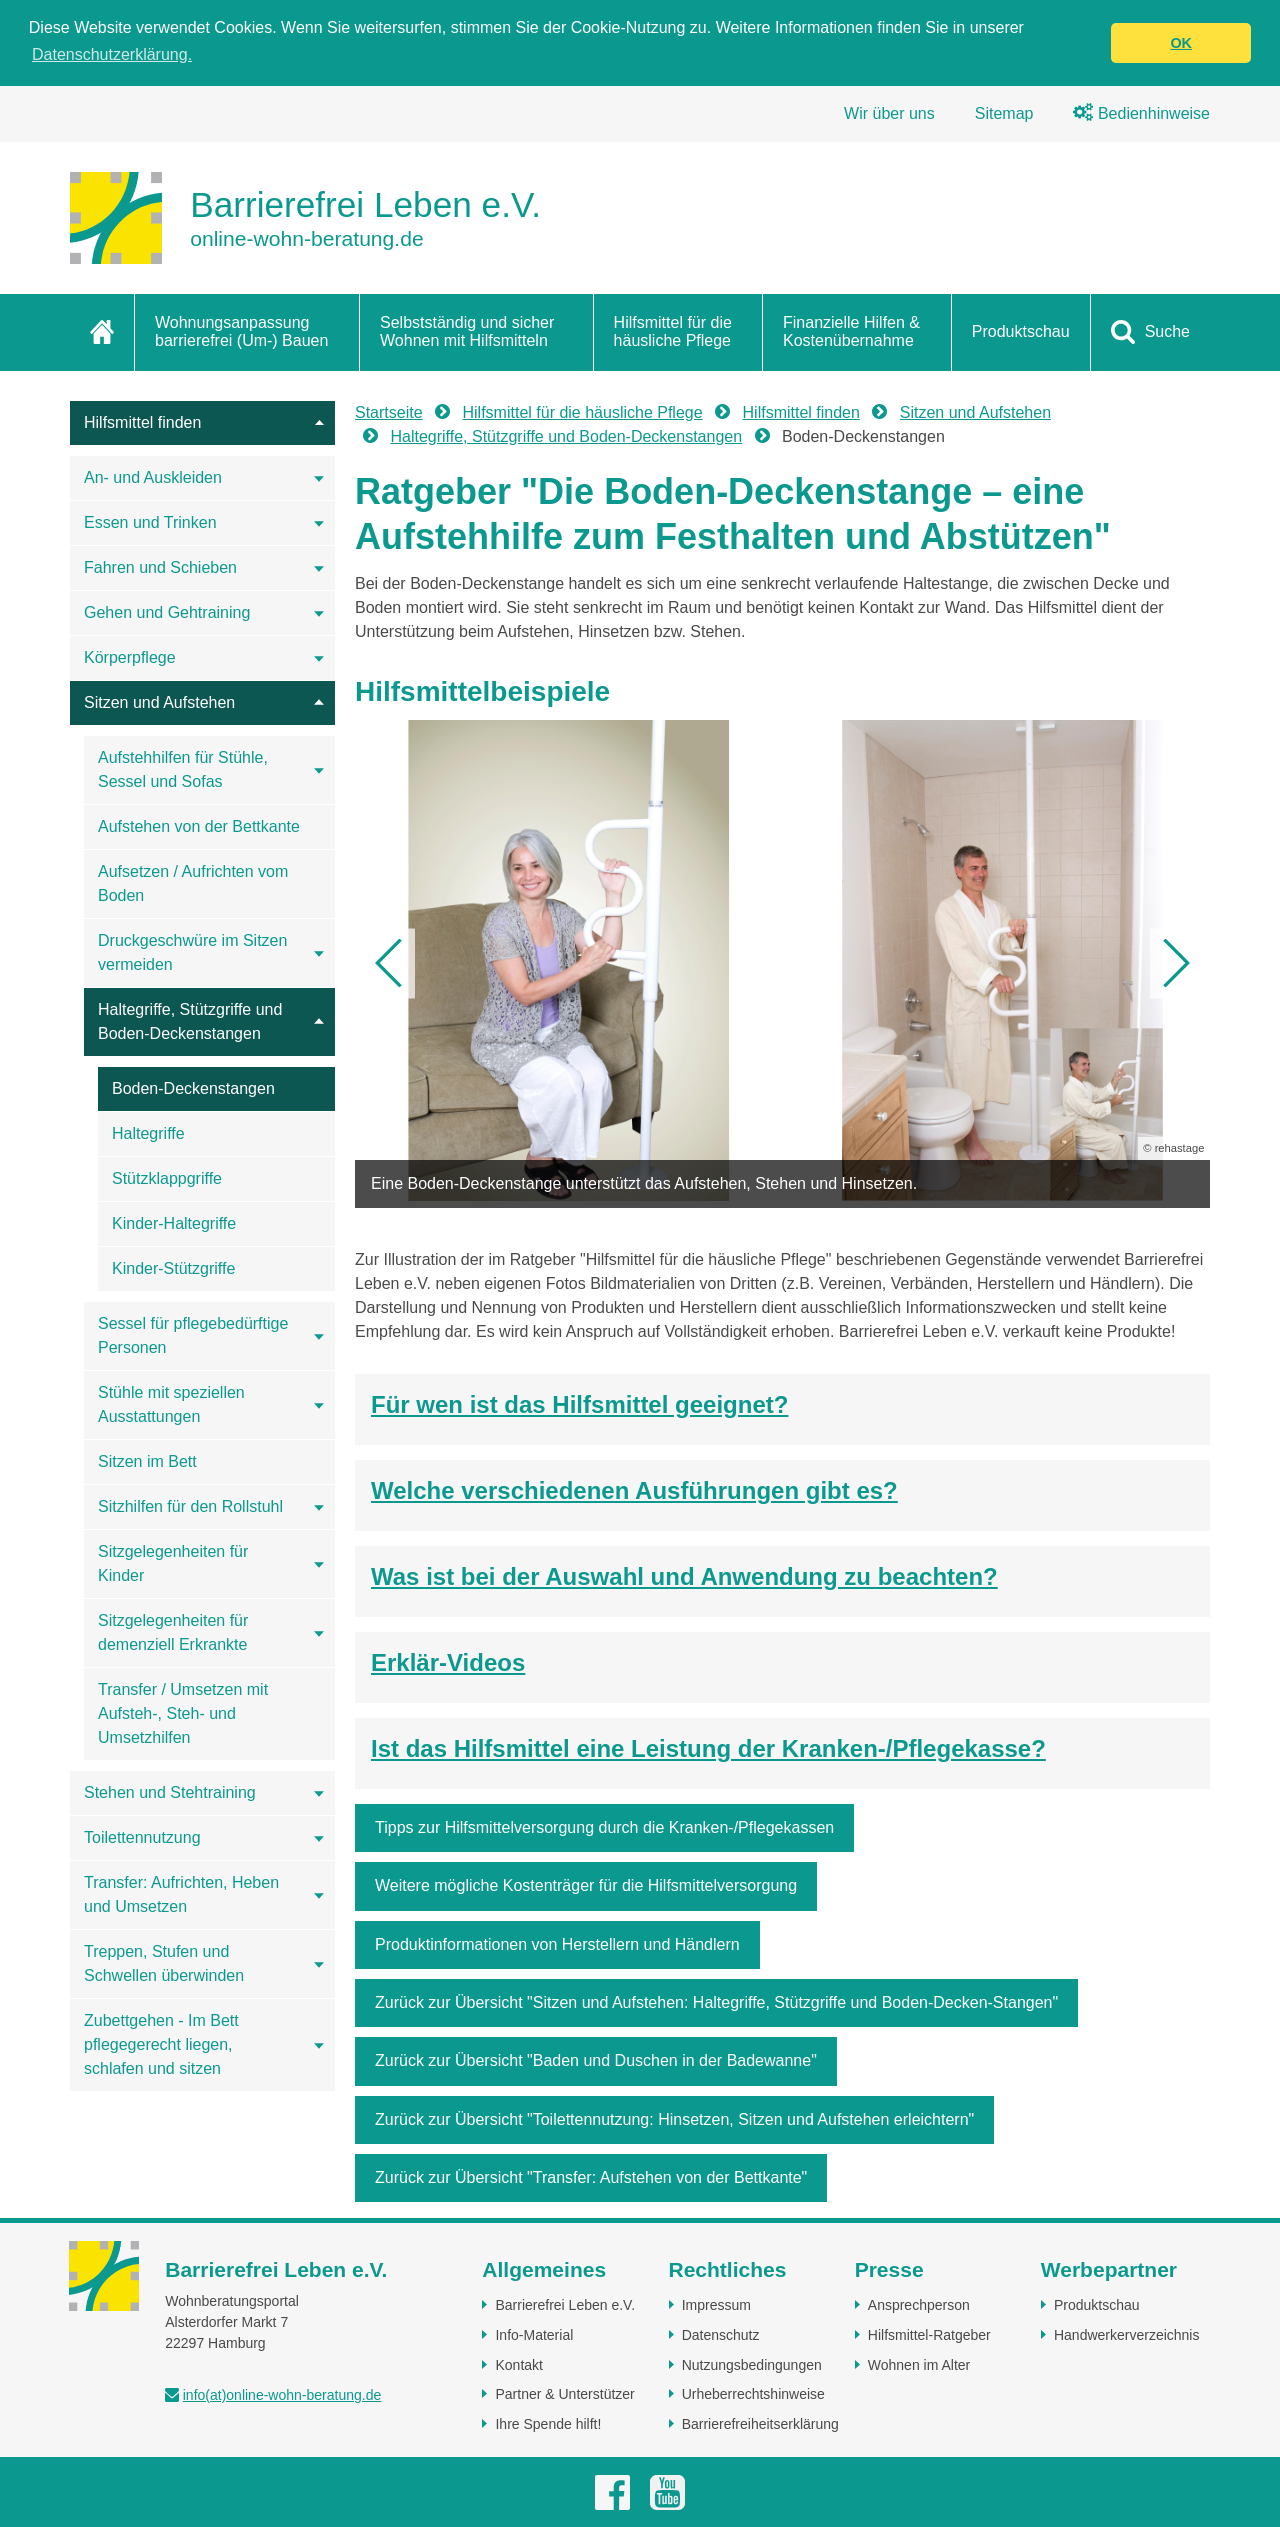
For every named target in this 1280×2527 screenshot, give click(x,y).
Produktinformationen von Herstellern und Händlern (557, 1944)
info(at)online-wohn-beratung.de (282, 2395)
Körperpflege (130, 657)
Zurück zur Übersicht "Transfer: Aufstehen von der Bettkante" (591, 2177)
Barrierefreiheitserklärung (760, 2424)
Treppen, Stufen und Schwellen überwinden (164, 1963)
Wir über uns (889, 113)
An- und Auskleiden (153, 477)
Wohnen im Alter (919, 2365)
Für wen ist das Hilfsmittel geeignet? (579, 1404)
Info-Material (534, 2335)
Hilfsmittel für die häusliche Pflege (673, 331)
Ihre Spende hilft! (548, 2424)
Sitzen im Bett (147, 1461)
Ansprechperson (919, 2305)
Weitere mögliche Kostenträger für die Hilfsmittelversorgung (586, 1885)
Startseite (389, 412)
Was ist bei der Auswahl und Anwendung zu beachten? (684, 1576)
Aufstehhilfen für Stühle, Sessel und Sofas (183, 769)
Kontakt (518, 2365)
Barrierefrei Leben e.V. (565, 2305)
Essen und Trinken (150, 522)
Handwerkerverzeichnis (1127, 2335)
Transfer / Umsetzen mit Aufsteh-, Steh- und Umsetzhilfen (183, 1713)
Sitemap (1004, 113)
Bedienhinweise (1141, 113)
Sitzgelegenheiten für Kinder (173, 1563)
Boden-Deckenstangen (193, 1088)
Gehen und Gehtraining (167, 612)
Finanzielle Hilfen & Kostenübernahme (851, 331)
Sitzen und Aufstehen (159, 702)
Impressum (716, 2305)
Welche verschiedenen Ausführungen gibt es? (634, 1490)
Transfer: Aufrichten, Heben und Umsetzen (181, 1894)
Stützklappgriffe (167, 1178)
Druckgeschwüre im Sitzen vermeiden (192, 952)
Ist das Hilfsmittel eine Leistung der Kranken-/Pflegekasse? (708, 1748)
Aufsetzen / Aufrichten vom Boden (193, 883)
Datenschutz (721, 2335)
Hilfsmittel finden (142, 422)
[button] (390, 963)
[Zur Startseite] (305, 218)
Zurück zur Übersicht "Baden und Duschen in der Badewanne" (596, 2060)
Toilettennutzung (142, 1837)
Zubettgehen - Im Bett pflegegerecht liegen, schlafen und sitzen (161, 2044)
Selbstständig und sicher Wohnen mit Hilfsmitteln (467, 331)
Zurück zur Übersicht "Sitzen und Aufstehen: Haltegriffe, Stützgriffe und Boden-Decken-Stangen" (716, 2002)
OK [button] (1181, 43)
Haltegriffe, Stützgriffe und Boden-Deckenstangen (190, 1021)
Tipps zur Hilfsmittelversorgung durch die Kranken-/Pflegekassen (604, 1827)
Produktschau (1021, 331)
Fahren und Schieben (160, 567)
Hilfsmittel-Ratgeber (929, 2335)
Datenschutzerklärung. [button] (112, 54)
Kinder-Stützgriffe (173, 1268)
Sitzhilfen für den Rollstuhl (190, 1506)
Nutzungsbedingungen (752, 2365)
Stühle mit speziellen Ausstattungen (171, 1404)
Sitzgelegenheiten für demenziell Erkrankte (173, 1632)
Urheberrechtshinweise (753, 2394)
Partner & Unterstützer (564, 2394)
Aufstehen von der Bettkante (199, 826)
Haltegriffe (148, 1133)
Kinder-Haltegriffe (174, 1223)
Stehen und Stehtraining (170, 1792)
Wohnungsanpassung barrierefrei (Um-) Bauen (241, 331)
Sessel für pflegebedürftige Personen (193, 1335)
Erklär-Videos (448, 1662)
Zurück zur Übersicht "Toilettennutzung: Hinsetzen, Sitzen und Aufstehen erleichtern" (674, 2119)
